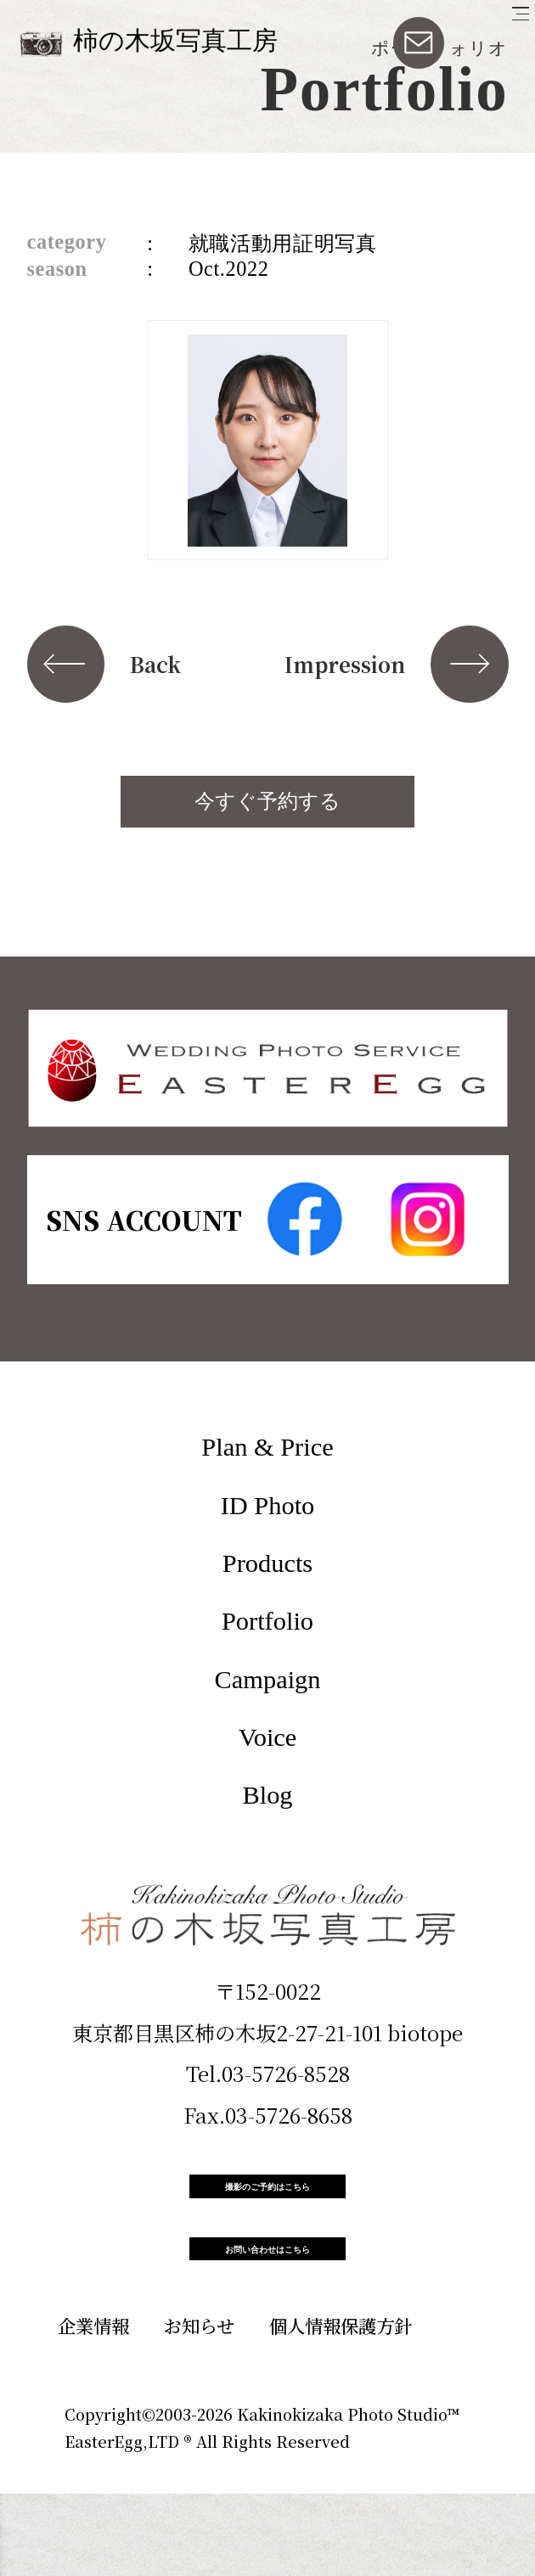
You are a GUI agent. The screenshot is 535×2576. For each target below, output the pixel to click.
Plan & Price (267, 1447)
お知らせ (199, 2407)
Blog (267, 1795)
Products (267, 1563)
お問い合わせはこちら (267, 2310)
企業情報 (93, 2407)
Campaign (268, 1679)
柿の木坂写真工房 (175, 40)
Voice (268, 1737)
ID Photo (268, 1505)
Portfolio (267, 1621)
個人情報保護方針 (340, 2407)
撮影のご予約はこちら (267, 2207)
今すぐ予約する (267, 800)
